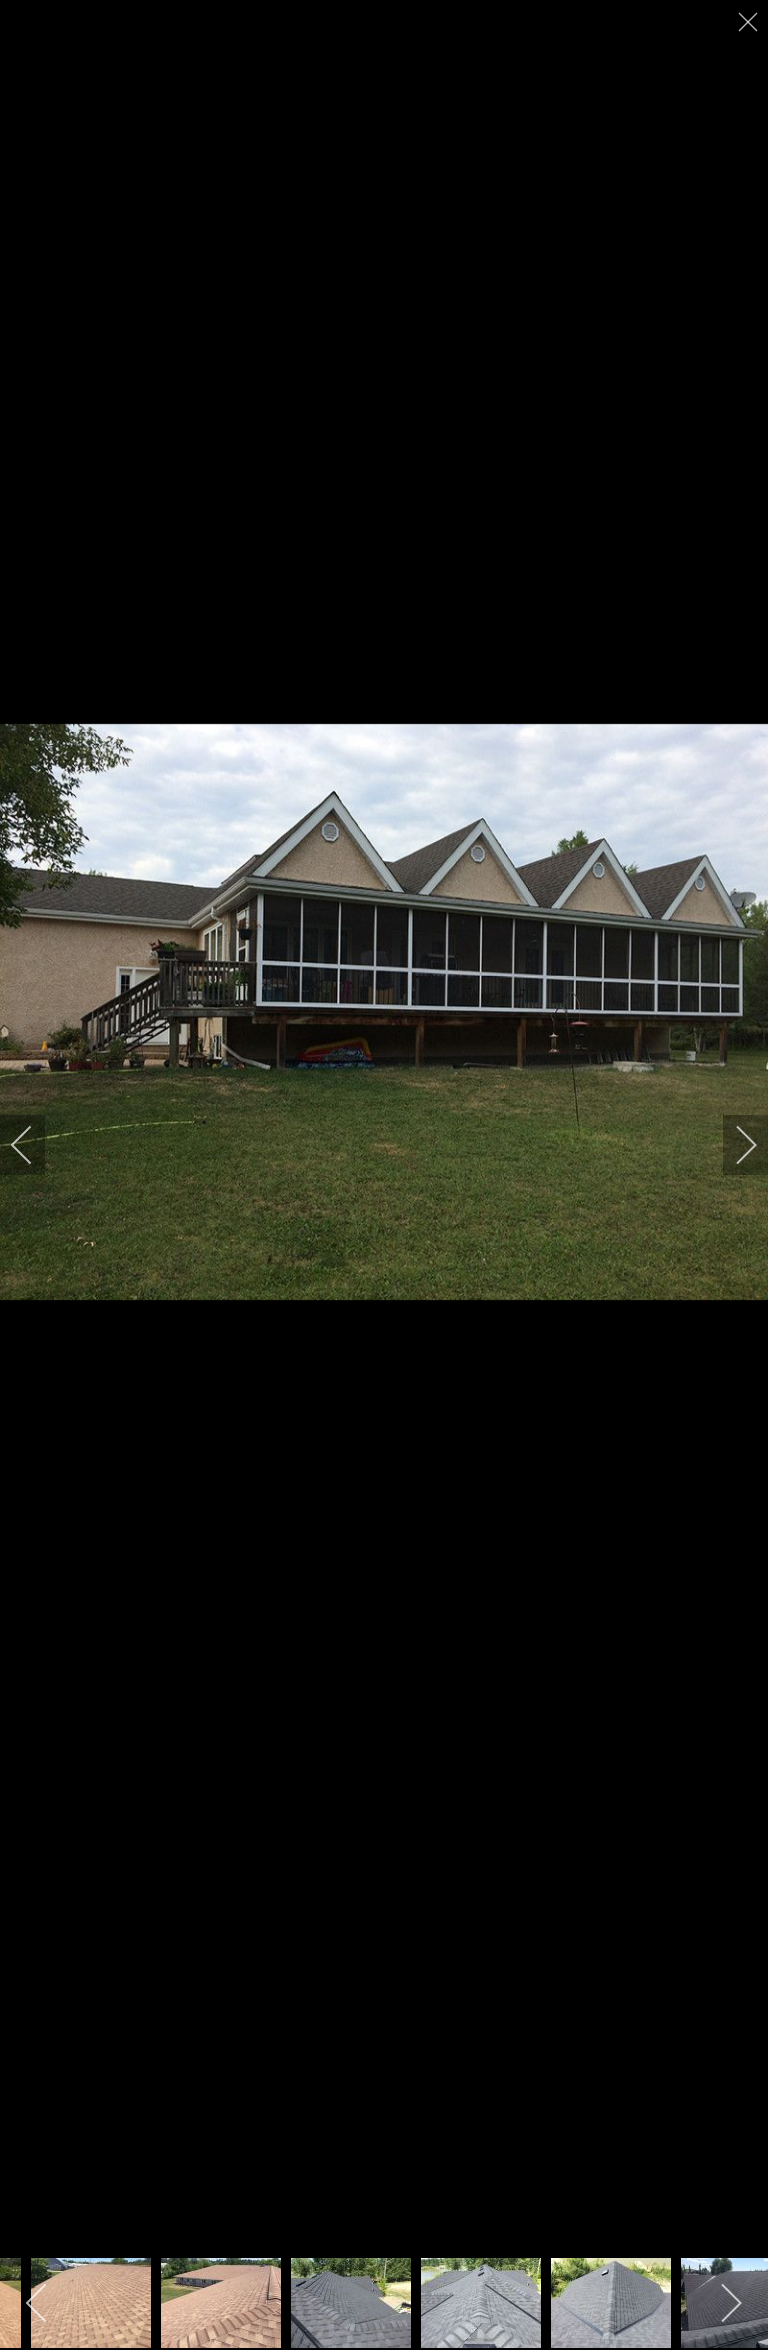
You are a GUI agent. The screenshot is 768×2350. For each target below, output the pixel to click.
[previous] (35, 1145)
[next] (733, 1145)
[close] (750, 22)
